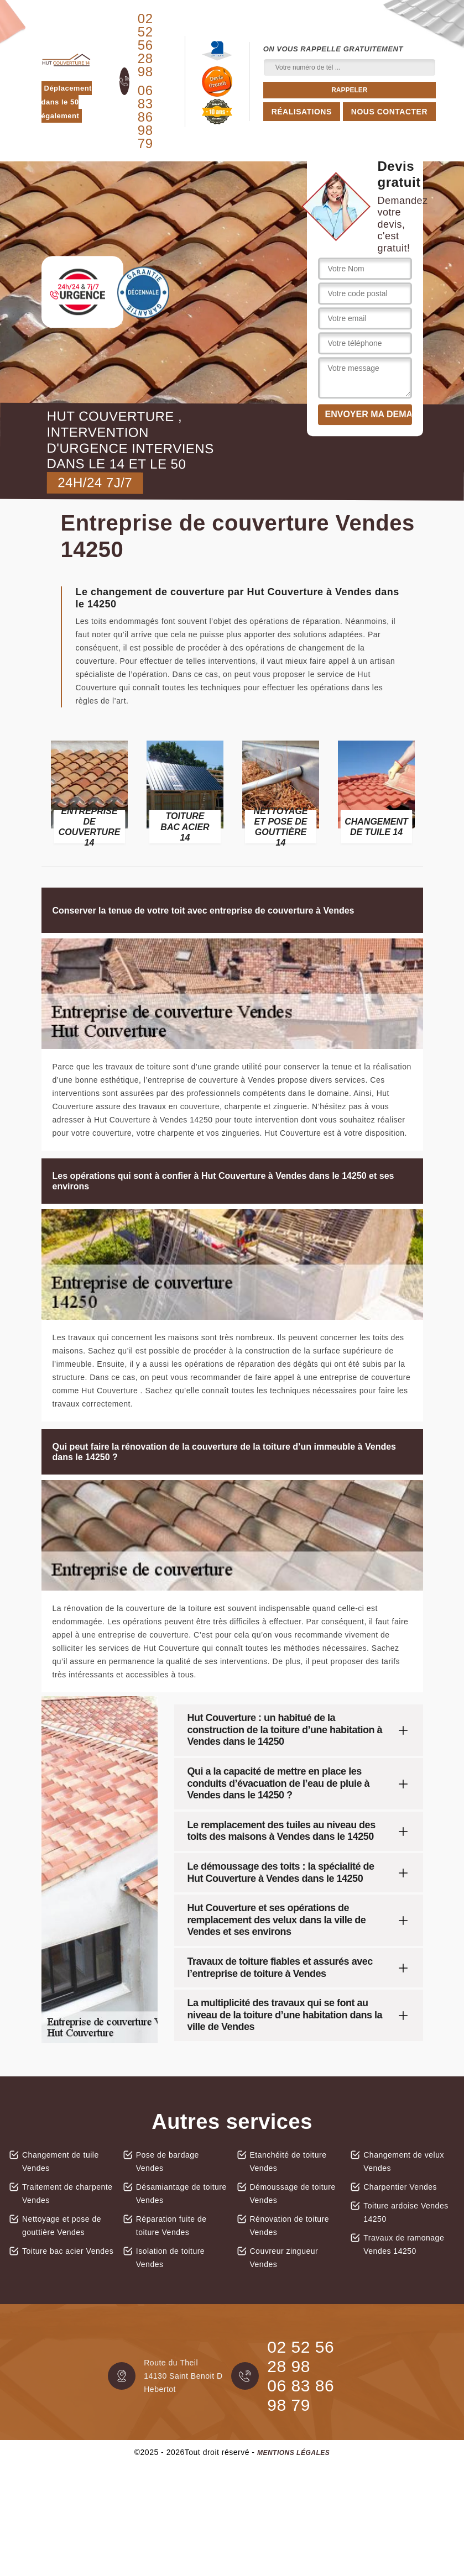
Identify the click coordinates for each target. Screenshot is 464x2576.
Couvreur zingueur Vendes (284, 2258)
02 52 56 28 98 (145, 45)
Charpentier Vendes (400, 2186)
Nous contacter (389, 111)
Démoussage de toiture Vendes (293, 2193)
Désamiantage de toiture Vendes (181, 2193)
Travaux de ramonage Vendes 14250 (403, 2244)
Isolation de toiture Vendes (170, 2258)
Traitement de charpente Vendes (67, 2193)
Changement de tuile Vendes (60, 2161)
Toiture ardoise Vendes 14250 (405, 2212)
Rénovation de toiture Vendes (290, 2226)
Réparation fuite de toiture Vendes (171, 2226)
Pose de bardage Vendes (167, 2161)
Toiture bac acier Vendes (67, 2251)
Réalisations (302, 111)
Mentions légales (293, 2453)
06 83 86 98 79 (145, 117)
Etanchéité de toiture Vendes (288, 2161)
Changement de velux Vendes (403, 2161)
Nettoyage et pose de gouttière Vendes (61, 2226)
